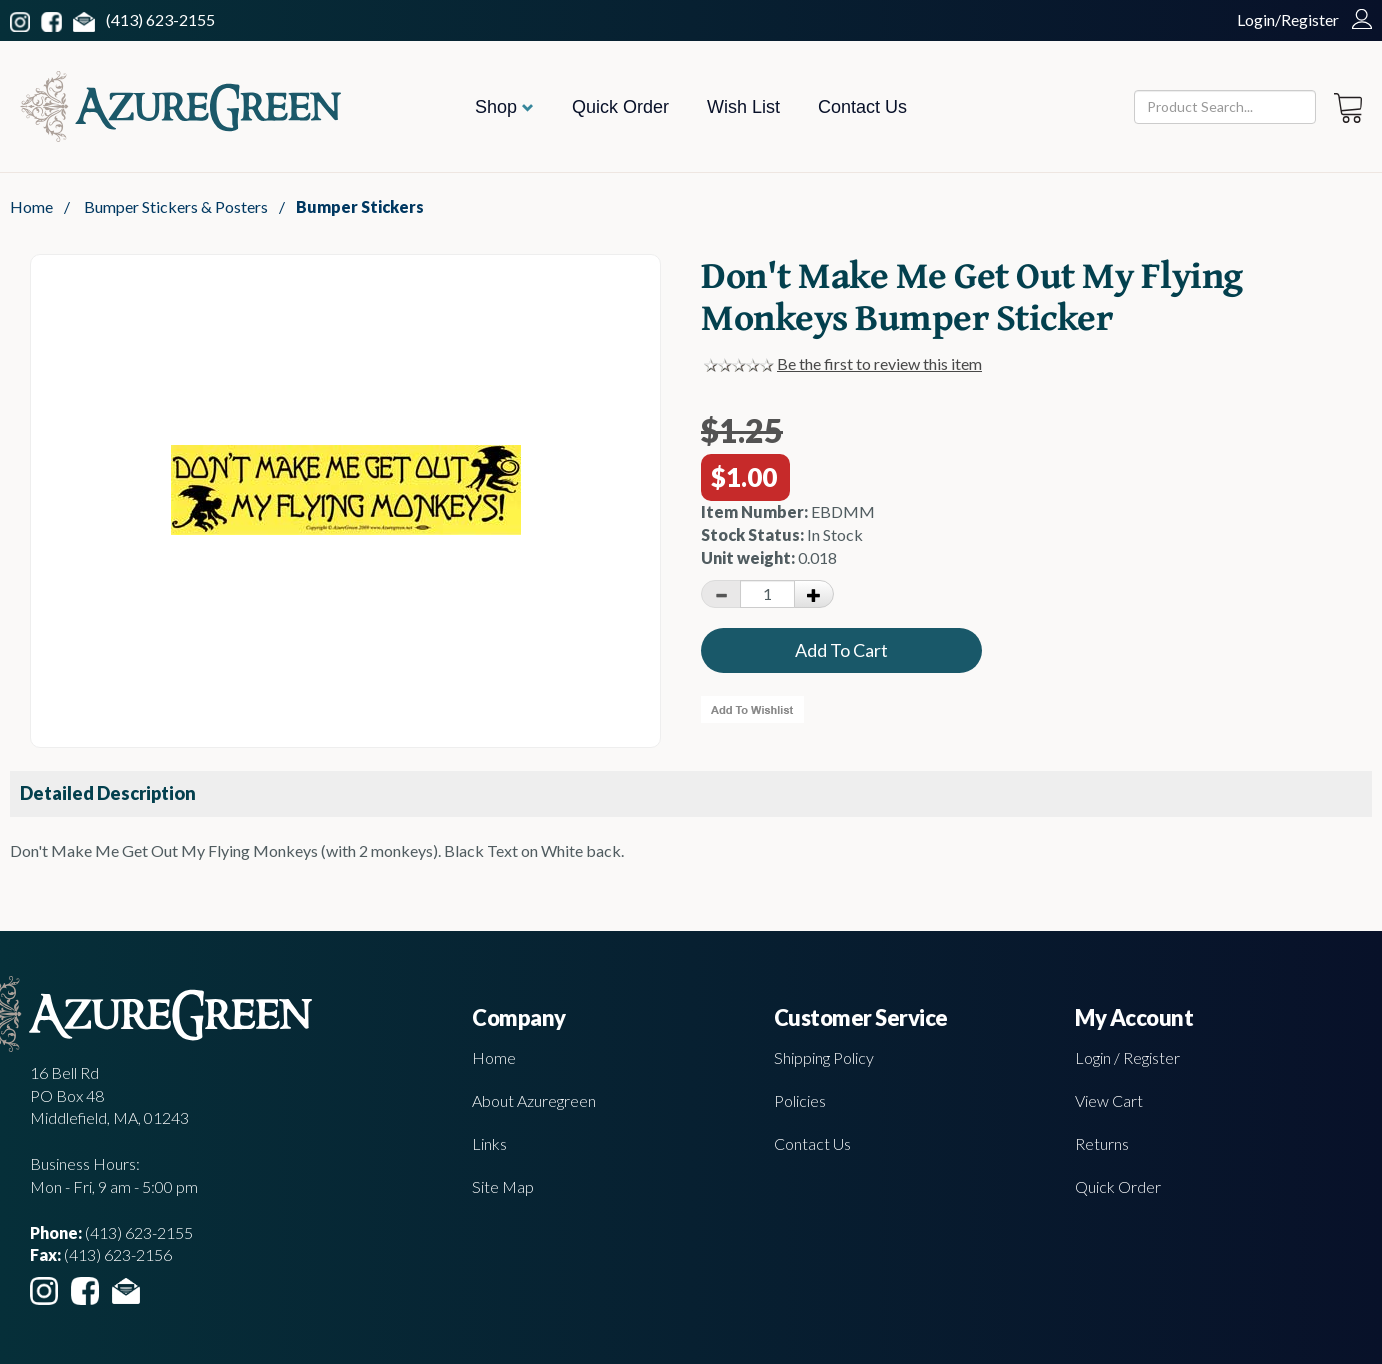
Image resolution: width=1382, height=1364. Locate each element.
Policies (800, 1100)
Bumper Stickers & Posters (176, 206)
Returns (1102, 1143)
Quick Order (620, 107)
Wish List (743, 107)
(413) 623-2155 (160, 19)
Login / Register (1127, 1057)
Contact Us (862, 107)
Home (31, 206)
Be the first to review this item (879, 363)
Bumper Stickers (360, 206)
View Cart (1109, 1100)
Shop (504, 107)
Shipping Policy (824, 1057)
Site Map (503, 1186)
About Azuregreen (534, 1100)
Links (489, 1143)
